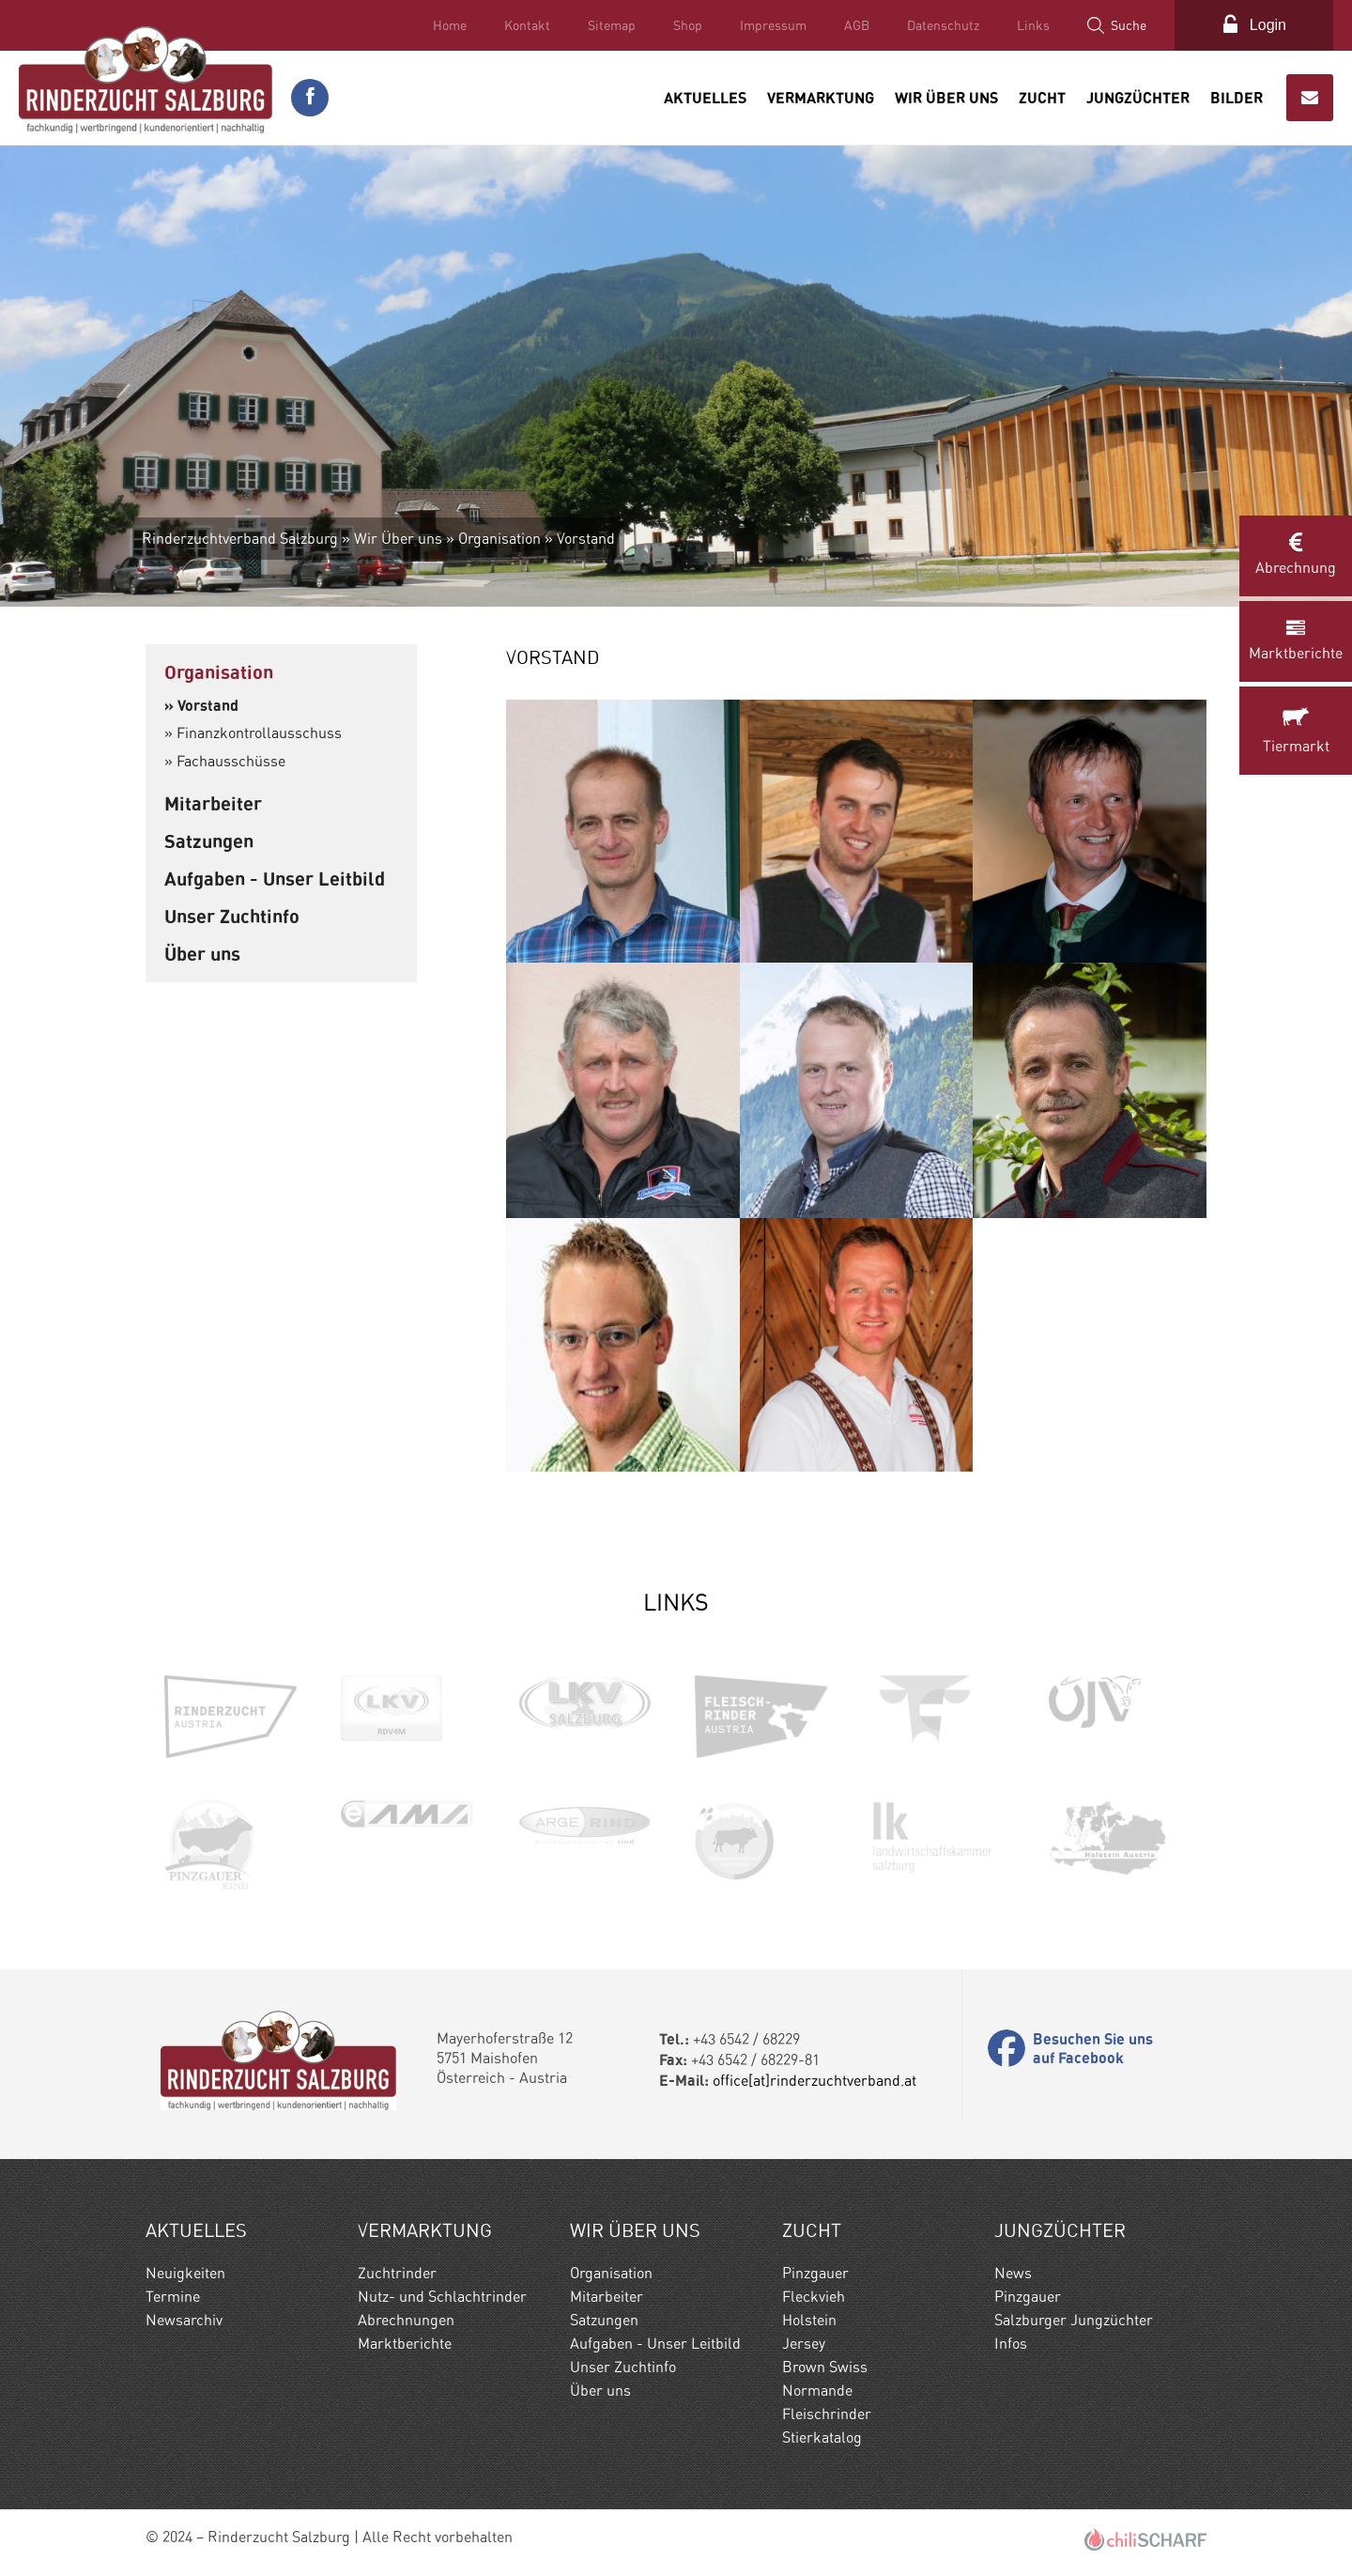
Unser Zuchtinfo (232, 916)
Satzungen (209, 841)
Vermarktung (820, 97)
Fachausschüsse (231, 761)
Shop (687, 25)
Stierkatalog (822, 2437)
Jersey (803, 2343)
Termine (173, 2297)
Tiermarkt (1296, 729)
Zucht (1042, 97)
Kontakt (527, 25)
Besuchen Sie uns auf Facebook (1093, 2048)
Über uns (202, 953)
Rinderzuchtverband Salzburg (240, 539)
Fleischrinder (826, 2414)
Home (450, 25)
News (1013, 2273)
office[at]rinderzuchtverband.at (814, 2081)
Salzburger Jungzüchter (1073, 2320)
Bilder (1236, 97)
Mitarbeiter (213, 803)
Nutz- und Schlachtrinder (442, 2297)
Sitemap (612, 25)
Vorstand (586, 539)
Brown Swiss (825, 2367)
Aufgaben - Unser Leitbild (274, 878)
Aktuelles (705, 97)
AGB (856, 25)
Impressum (773, 25)
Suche (1128, 25)
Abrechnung (1296, 554)
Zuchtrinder (397, 2273)
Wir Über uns (946, 97)
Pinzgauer (815, 2273)
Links (1033, 25)
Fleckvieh (813, 2297)
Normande (817, 2390)
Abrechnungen (406, 2320)
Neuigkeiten (185, 2273)
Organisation (499, 539)
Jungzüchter (1138, 97)
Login (1268, 25)
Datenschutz (943, 25)
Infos (1010, 2343)
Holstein (809, 2320)
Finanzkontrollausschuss (259, 733)
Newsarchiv (184, 2320)
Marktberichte (1296, 640)
